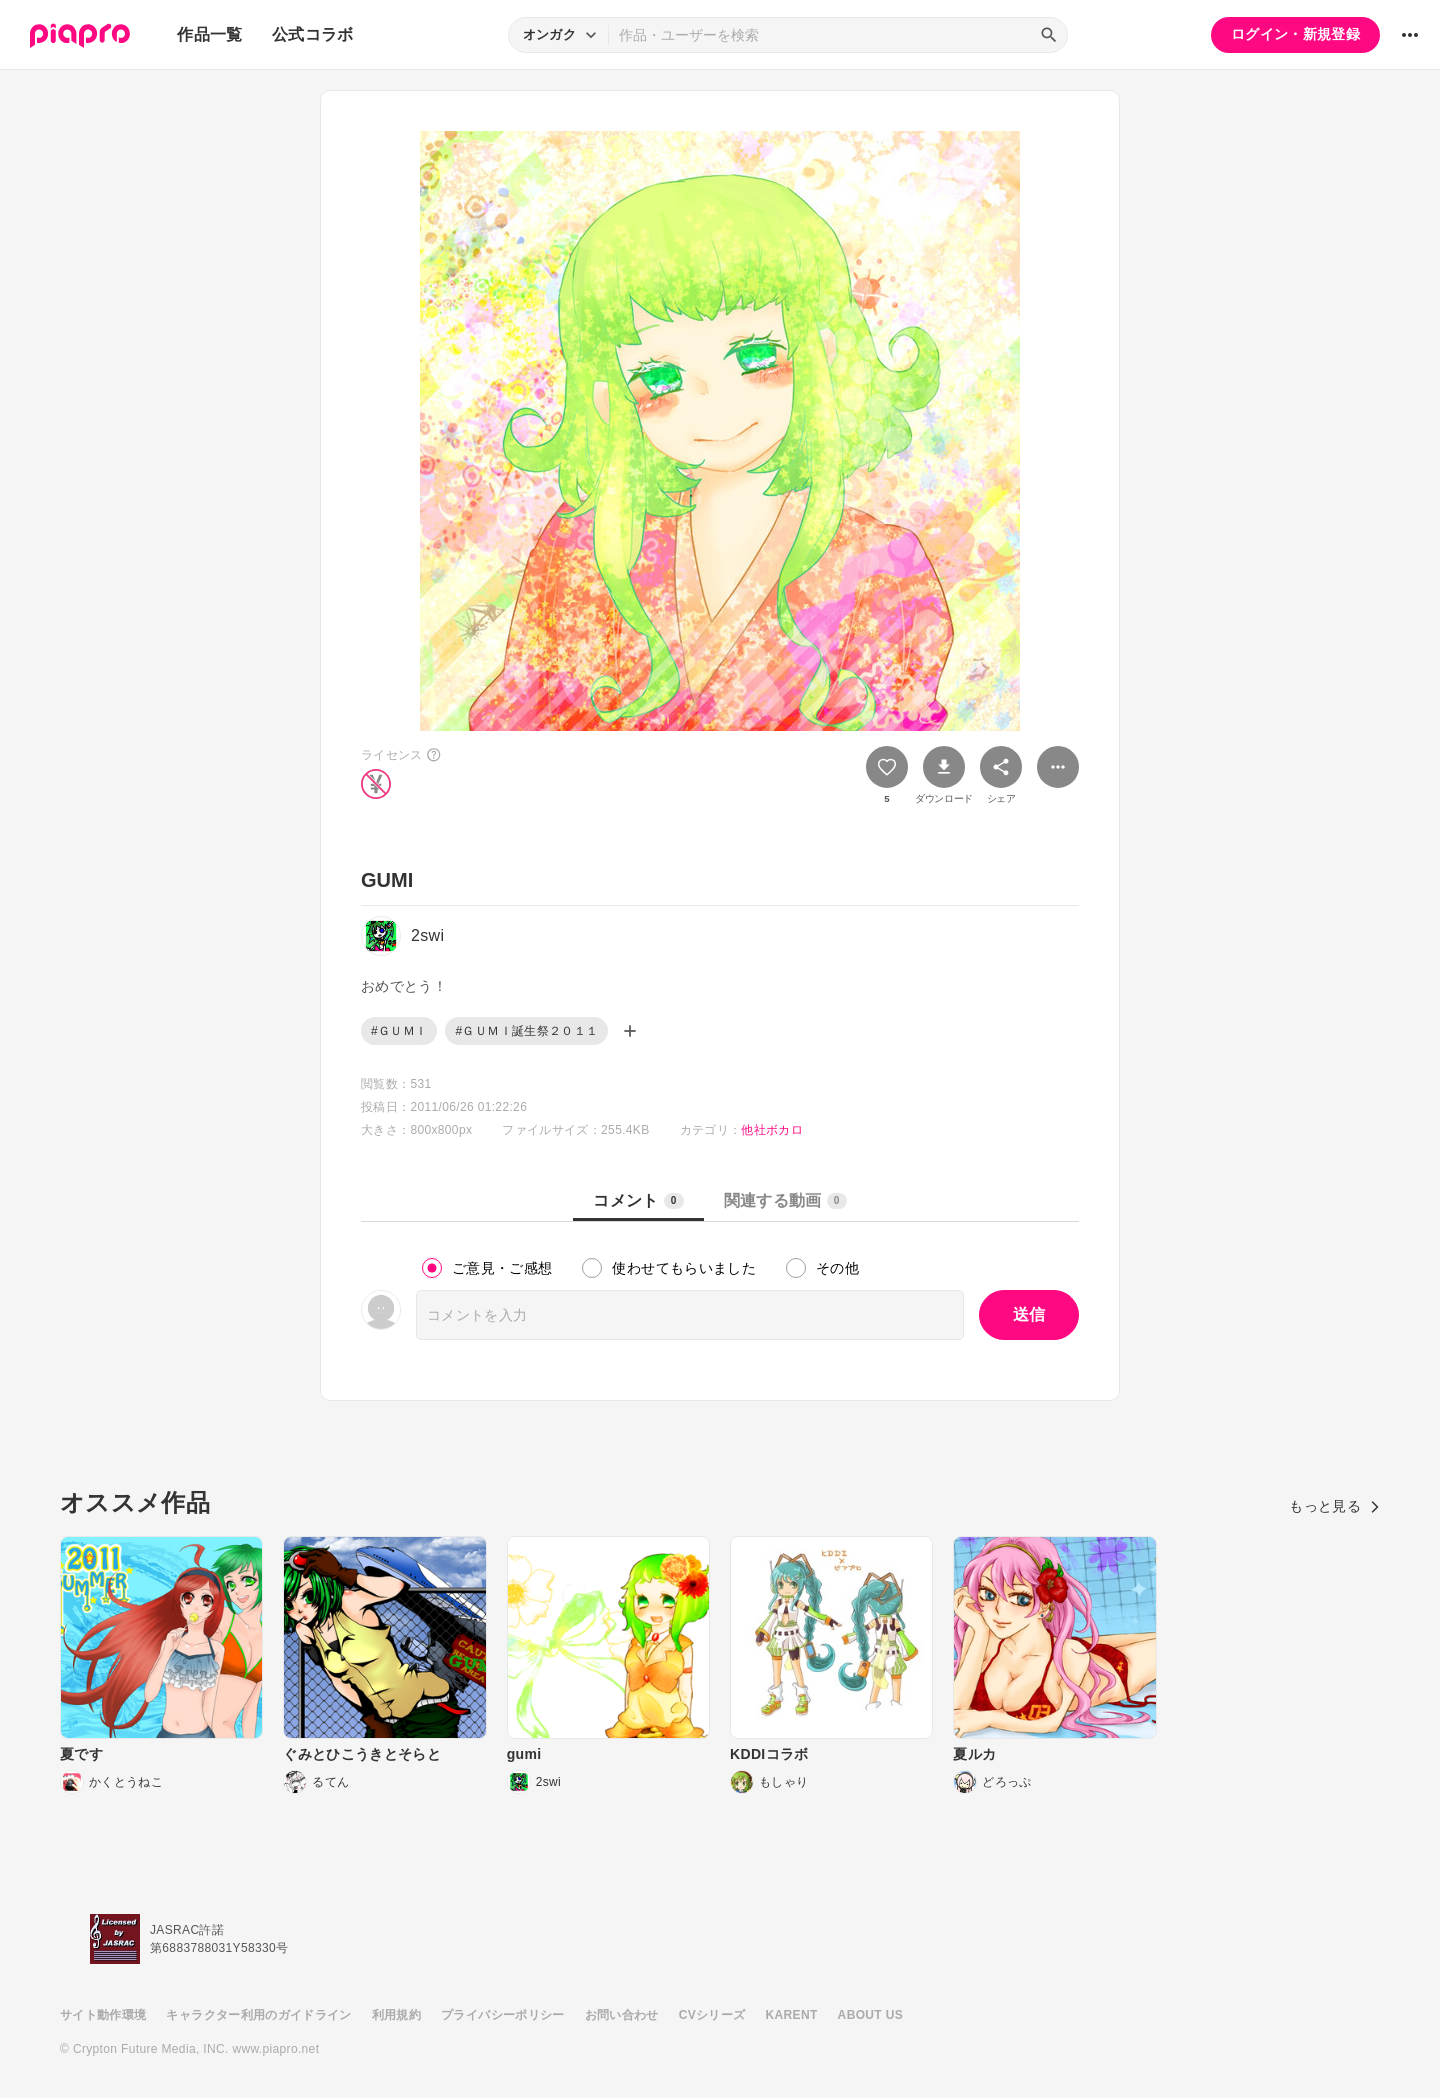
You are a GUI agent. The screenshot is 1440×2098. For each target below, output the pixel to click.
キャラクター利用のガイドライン (258, 2015)
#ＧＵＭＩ (399, 1031)
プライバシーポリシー (503, 2015)
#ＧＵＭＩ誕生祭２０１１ (526, 1031)
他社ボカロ (772, 1130)
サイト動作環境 (103, 2015)
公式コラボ (313, 34)
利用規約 (396, 2015)
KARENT (792, 2015)
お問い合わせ (622, 2015)
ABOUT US (870, 2015)
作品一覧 (209, 34)
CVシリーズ (712, 2015)
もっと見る (1334, 1506)
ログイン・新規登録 (1295, 34)
